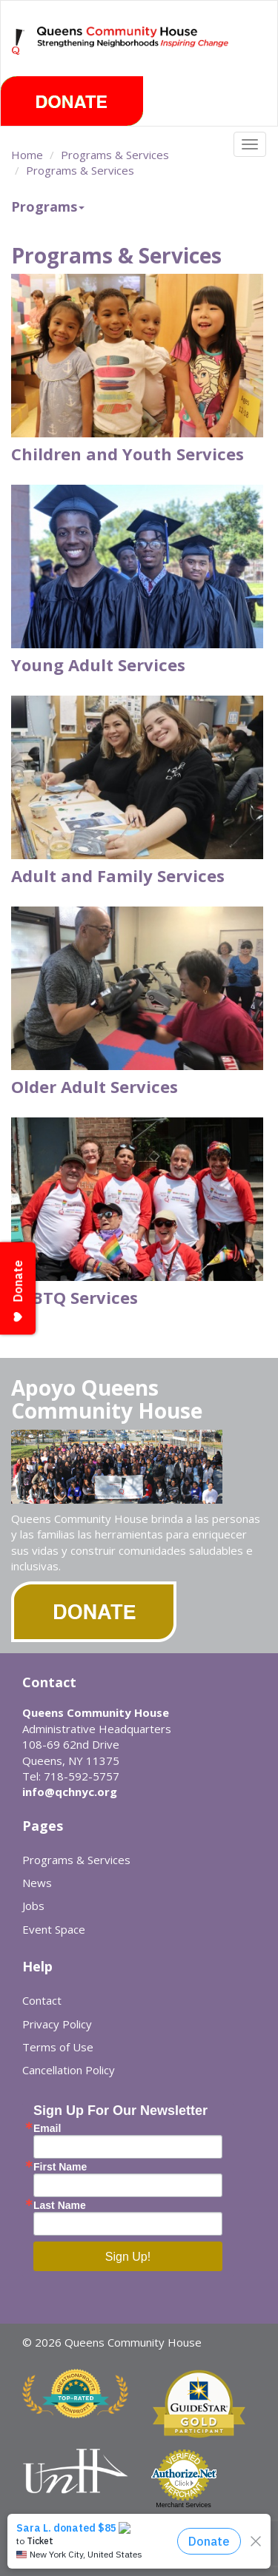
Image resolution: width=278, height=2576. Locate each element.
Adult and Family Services (118, 875)
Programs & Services (115, 154)
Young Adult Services (98, 664)
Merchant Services (183, 2505)
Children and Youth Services (127, 454)
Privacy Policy (57, 2024)
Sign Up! (127, 2256)
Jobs (33, 1905)
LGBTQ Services (74, 1297)
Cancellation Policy (68, 2069)
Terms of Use (57, 2046)
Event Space (53, 1929)
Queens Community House (134, 51)
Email (47, 2128)
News (37, 1882)
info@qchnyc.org (69, 1791)
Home (27, 154)
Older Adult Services (94, 1086)
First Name (60, 2167)
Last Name (59, 2205)
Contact (42, 2000)
